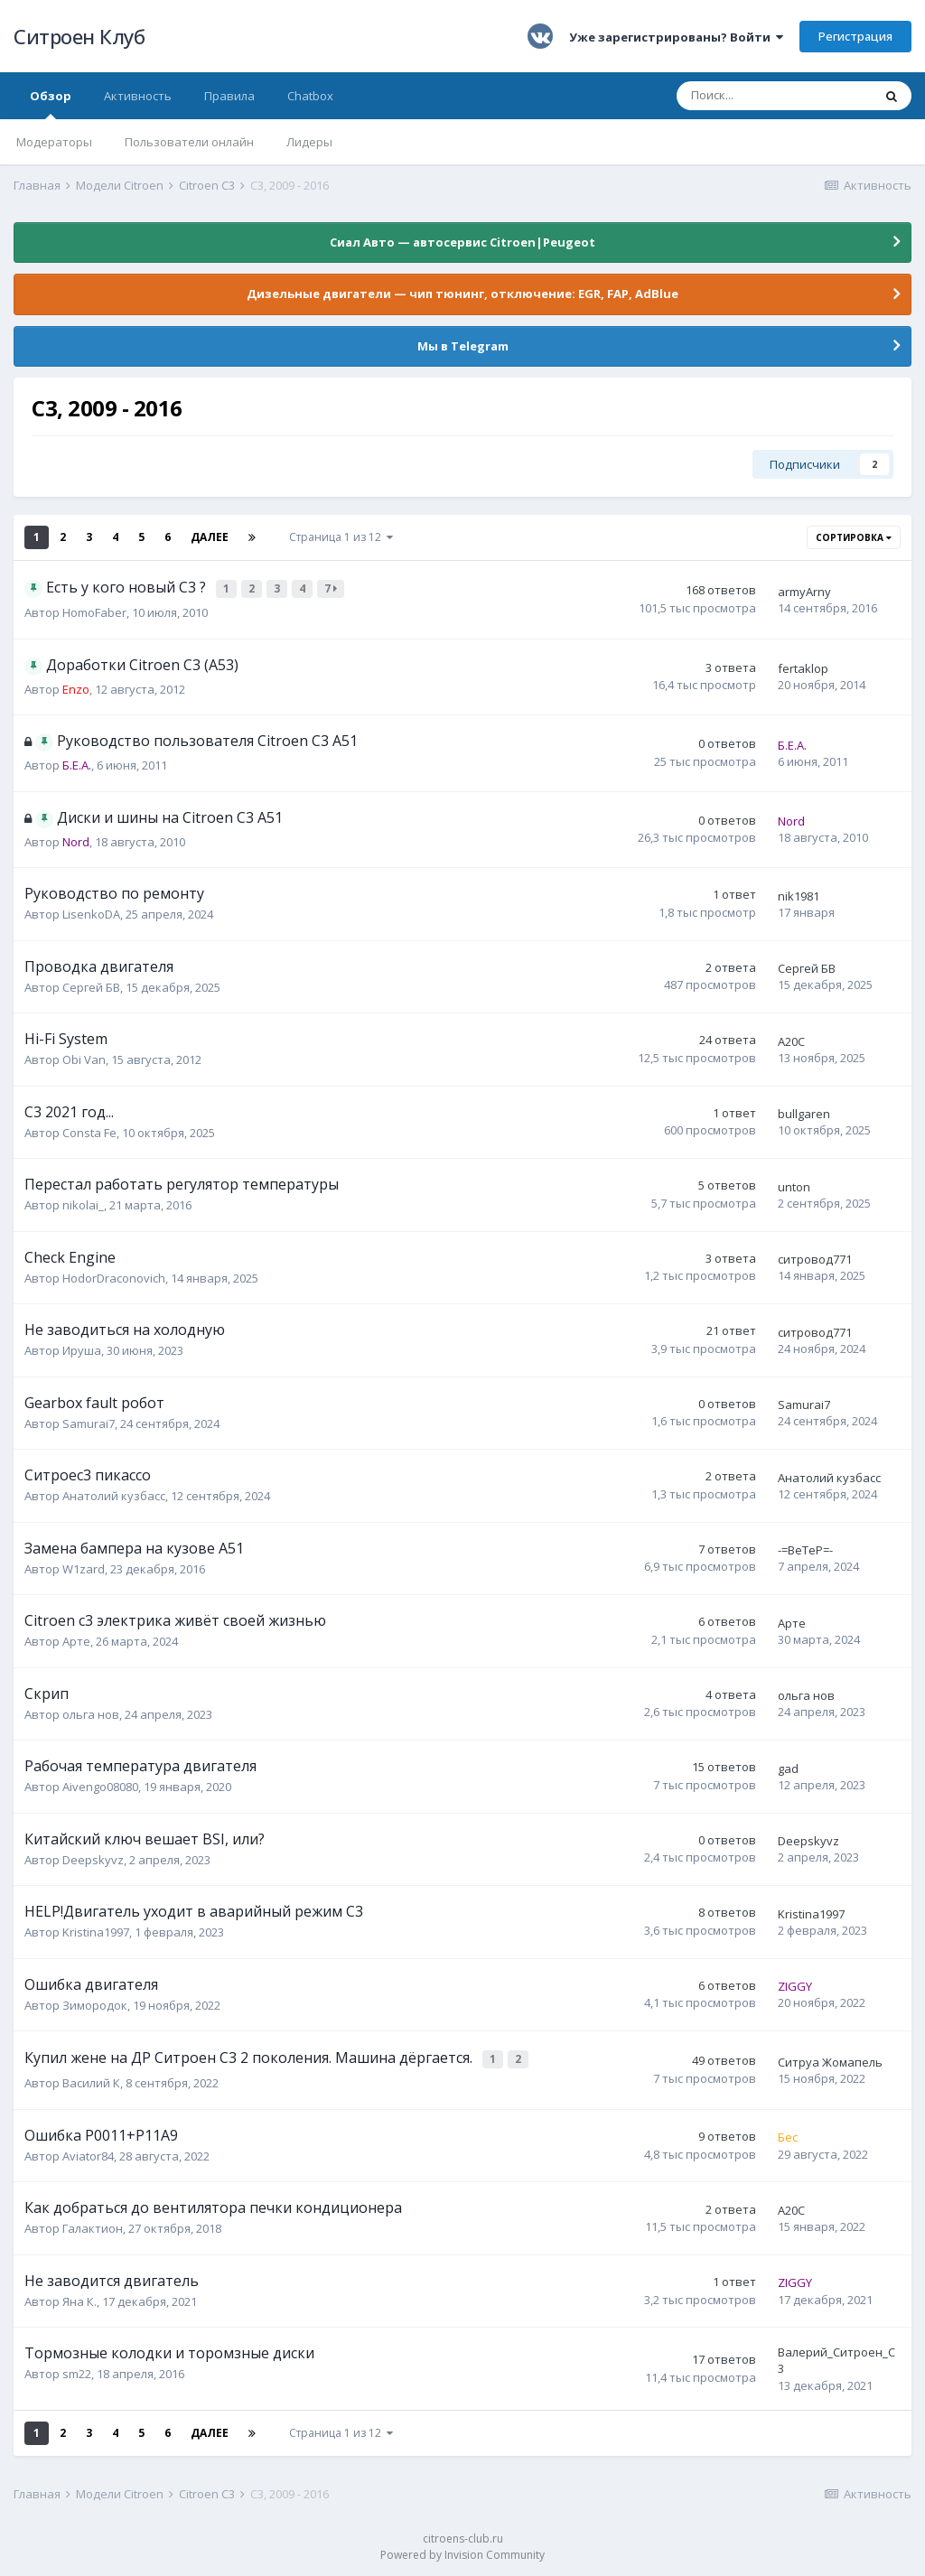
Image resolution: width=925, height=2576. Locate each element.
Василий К (91, 2077)
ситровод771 (815, 1257)
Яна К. (79, 2296)
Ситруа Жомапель (830, 2058)
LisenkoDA (91, 912)
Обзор (50, 103)
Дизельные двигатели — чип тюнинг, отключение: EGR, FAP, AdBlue (462, 293)
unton (794, 1185)
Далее (210, 537)
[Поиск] (774, 95)
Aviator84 (88, 2150)
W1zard (83, 1567)
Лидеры (309, 142)
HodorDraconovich (113, 1276)
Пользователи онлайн (189, 142)
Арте (76, 1639)
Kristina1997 (95, 1930)
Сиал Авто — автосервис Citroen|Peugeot (462, 242)
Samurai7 (88, 1422)
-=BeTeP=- (805, 1548)
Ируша (81, 1348)
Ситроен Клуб (79, 36)
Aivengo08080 (100, 1785)
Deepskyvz (93, 1858)
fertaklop (803, 666)
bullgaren (804, 1112)
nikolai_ (83, 1203)
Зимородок (94, 2003)
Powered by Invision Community (462, 2549)
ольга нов (90, 1712)
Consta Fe (89, 1131)
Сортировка (854, 537)
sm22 (76, 2368)
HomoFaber (94, 610)
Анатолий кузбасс (113, 1494)
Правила (229, 96)
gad (788, 1767)
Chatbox (310, 96)
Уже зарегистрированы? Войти (676, 37)
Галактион (92, 2223)
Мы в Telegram (463, 346)
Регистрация (855, 36)
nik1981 (798, 894)
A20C (791, 1039)
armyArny (804, 591)
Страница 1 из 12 (341, 537)
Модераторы (54, 142)
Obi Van (84, 1058)
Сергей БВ (91, 985)
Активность (138, 96)
